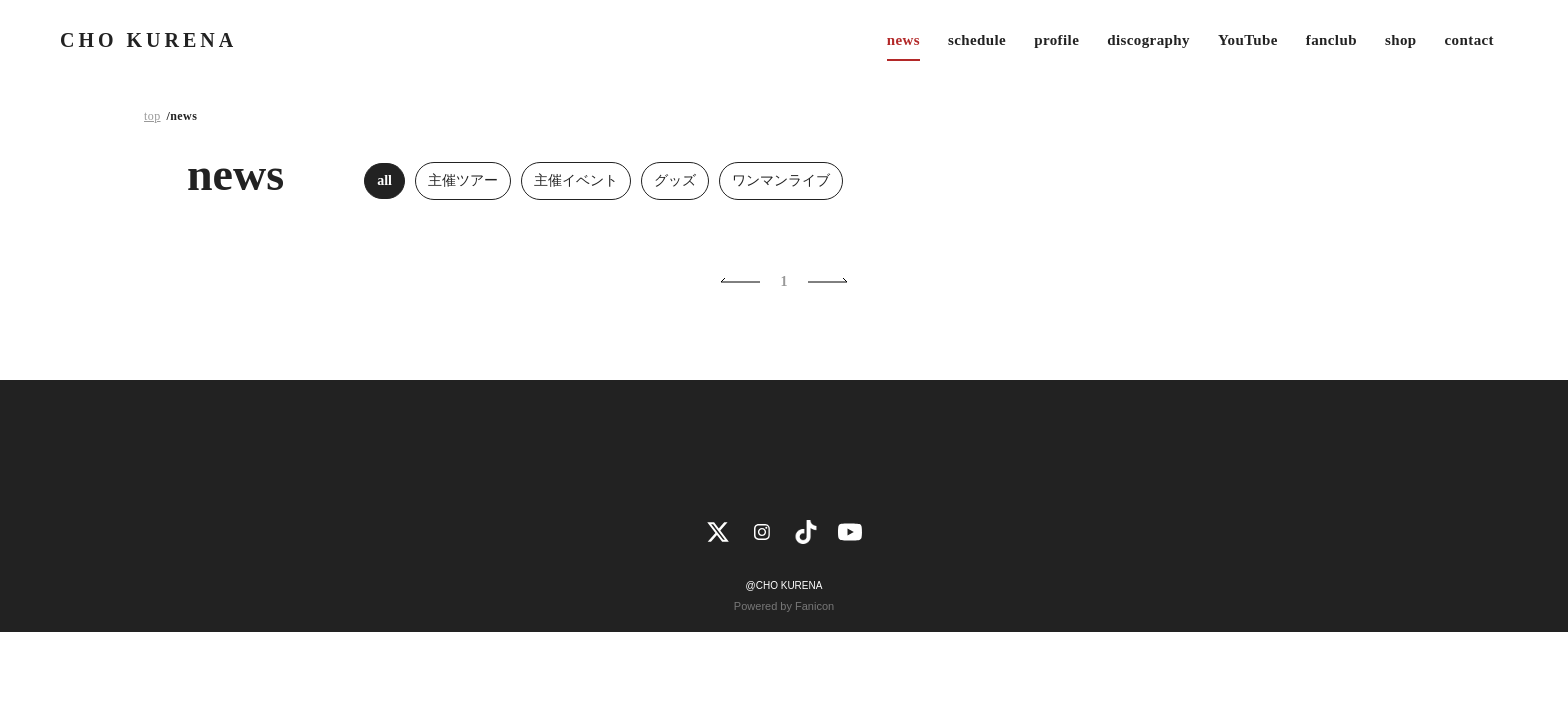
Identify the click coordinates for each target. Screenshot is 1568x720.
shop (1401, 40)
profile (1056, 40)
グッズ (675, 180)
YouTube (1248, 40)
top (152, 116)
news (903, 40)
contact (1469, 40)
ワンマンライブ (781, 180)
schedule (977, 40)
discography (1148, 40)
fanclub (1331, 40)
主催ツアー (463, 180)
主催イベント (576, 180)
